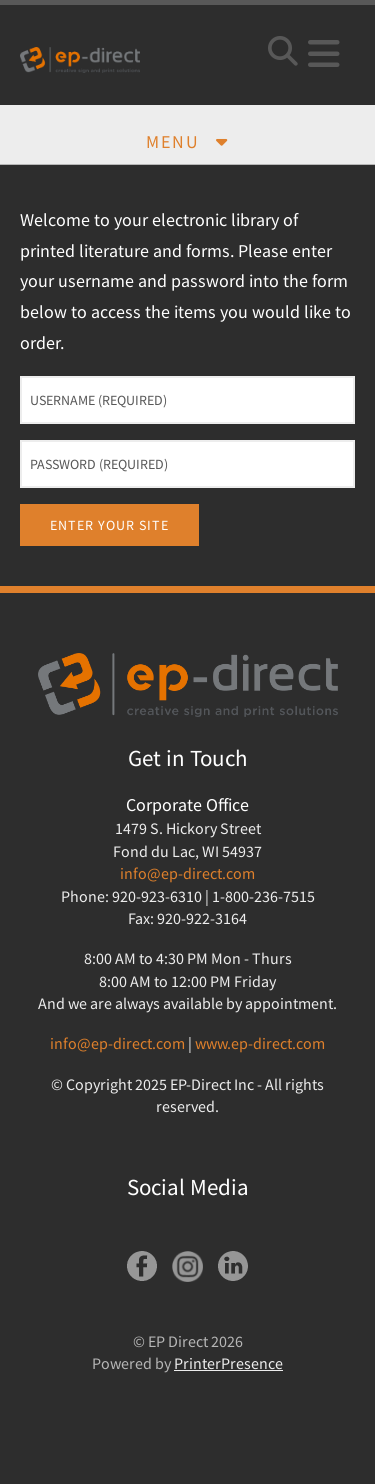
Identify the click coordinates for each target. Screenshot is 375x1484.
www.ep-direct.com (260, 1043)
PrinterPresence (228, 1363)
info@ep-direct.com (187, 873)
